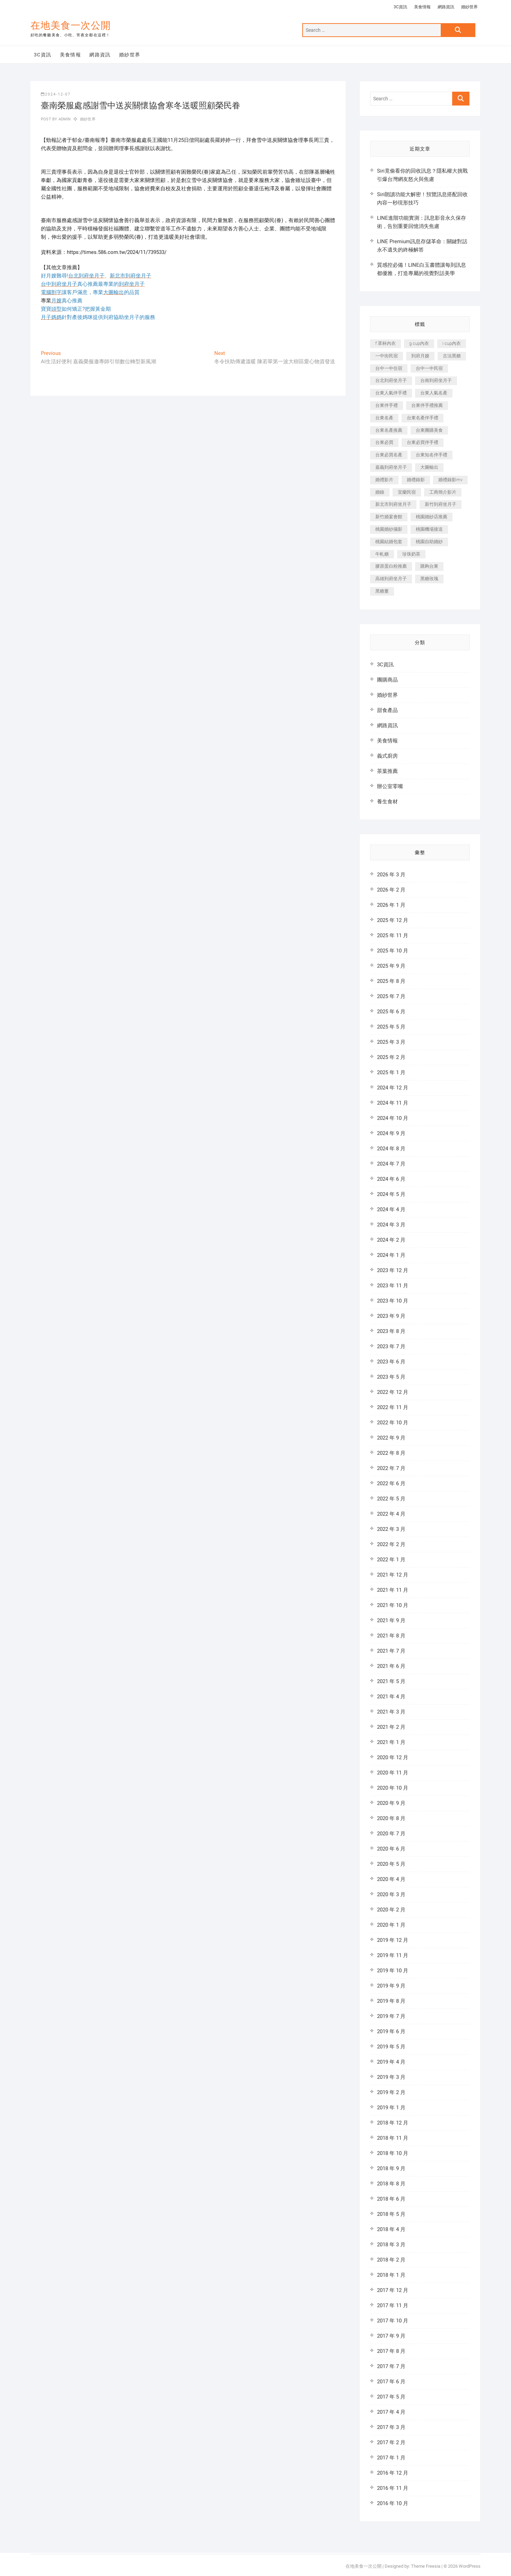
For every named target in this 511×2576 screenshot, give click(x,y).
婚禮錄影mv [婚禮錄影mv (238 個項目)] (450, 479)
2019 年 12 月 (392, 1940)
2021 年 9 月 (391, 1620)
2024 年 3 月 (391, 1225)
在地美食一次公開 (70, 25)
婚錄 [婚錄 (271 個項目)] (379, 492)
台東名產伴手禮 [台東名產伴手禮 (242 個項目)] (422, 417)
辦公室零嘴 (390, 786)
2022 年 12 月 (392, 1392)
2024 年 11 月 (392, 1103)
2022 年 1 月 (391, 1559)
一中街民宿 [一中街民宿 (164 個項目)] (386, 355)
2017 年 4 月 (391, 2412)
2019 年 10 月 (392, 1970)
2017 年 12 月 (392, 2290)
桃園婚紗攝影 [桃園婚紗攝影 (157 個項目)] (388, 529)
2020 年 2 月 (391, 1910)
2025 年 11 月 (392, 935)
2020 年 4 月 (391, 1879)
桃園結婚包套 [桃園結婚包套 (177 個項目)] (388, 541)
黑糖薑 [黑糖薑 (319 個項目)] (382, 591)
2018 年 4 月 (391, 2229)
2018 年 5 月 (391, 2214)
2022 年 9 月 (391, 1438)
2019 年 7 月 (391, 2016)
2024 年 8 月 (391, 1148)
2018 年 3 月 (391, 2244)
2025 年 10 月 (392, 951)
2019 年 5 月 (391, 2047)
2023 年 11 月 (392, 1285)
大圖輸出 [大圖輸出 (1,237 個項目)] (429, 467)
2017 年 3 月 (391, 2427)
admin (64, 119)
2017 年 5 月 (391, 2397)
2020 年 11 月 (392, 1773)
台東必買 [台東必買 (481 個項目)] (384, 442)
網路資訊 (446, 6)
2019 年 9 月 (391, 1986)
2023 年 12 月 (392, 1270)
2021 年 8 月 (391, 1636)
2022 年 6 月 (391, 1483)
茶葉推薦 (387, 771)
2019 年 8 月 (391, 2001)
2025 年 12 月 (392, 920)
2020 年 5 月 (391, 1864)
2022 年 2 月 (391, 1544)
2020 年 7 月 (391, 1833)
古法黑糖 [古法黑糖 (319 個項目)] (452, 355)
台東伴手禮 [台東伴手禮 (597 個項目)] (386, 405)
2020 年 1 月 (391, 1925)
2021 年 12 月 (392, 1575)
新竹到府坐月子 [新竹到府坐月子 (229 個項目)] (440, 504)
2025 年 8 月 (391, 981)
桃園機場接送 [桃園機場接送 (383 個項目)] (429, 529)
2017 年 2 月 (391, 2442)
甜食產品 (387, 710)
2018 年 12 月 (392, 2123)
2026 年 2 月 (391, 890)
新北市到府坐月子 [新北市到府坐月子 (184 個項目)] (393, 504)
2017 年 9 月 (391, 2336)
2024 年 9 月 (391, 1133)
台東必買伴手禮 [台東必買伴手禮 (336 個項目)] (422, 442)
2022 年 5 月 (391, 1499)
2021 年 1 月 (391, 1742)
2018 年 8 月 (391, 2184)
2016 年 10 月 (392, 2503)
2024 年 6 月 (391, 1179)
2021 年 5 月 (391, 1681)
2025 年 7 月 (391, 996)
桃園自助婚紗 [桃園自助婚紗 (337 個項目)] (429, 541)
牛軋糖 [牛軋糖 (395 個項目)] (382, 554)
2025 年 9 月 (391, 966)
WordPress (470, 2566)
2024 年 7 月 (391, 1164)
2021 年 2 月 (391, 1727)
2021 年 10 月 (392, 1605)
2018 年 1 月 (391, 2275)
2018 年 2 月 (391, 2260)
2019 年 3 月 (391, 2077)
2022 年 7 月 (391, 1468)
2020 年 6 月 (391, 1849)
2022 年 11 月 (392, 1407)
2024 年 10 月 (392, 1118)
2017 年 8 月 (391, 2351)
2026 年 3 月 (391, 874)
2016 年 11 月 (392, 2488)
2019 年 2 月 (391, 2092)
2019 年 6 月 (391, 2031)
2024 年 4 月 (391, 1209)
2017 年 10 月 (392, 2321)
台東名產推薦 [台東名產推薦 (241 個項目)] (388, 430)
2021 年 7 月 (391, 1651)
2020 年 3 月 (391, 1894)
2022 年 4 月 (391, 1514)
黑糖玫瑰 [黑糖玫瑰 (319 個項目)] (429, 578)
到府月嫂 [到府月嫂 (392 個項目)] (420, 355)
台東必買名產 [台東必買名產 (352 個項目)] (388, 454)
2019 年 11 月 (392, 1955)
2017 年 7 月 (391, 2366)
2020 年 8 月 (391, 1818)
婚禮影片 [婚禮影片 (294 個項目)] (384, 479)
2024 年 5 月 (391, 1194)
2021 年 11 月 (392, 1590)
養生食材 (387, 801)
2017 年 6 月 (391, 2381)
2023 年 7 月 (391, 1346)
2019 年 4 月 (391, 2062)
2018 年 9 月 (391, 2168)
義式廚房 (387, 756)
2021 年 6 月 (391, 1666)
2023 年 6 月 (391, 1362)
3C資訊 (400, 6)
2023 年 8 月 (391, 1331)
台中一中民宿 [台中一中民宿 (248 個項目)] (429, 368)
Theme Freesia (425, 2566)
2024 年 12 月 (392, 1088)
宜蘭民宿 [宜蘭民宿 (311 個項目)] (407, 492)
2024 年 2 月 (391, 1240)
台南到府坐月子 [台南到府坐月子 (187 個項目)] (436, 380)
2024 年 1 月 (391, 1255)
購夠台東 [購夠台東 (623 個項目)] (429, 566)
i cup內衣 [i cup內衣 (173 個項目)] (451, 343)
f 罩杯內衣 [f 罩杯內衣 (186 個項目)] (385, 343)
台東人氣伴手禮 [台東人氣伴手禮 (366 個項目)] (391, 392)
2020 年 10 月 (392, 1788)
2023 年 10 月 (392, 1301)
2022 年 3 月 (391, 1529)
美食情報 (422, 6)
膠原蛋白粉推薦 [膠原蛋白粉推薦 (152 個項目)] (391, 566)
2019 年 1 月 (391, 2107)
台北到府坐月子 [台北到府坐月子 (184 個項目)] (391, 380)
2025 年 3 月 (391, 1042)
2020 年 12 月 (392, 1757)
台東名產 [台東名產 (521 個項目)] (384, 417)
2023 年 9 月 (391, 1316)
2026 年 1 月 (391, 905)
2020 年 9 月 (391, 1803)
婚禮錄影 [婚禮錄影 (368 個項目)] (416, 479)
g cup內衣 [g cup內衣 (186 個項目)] (419, 343)
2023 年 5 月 (391, 1377)
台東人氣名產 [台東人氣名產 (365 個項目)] (433, 392)
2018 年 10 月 (392, 2153)
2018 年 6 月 (391, 2199)
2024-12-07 (56, 94)
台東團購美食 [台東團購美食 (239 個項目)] (429, 430)
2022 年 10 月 (392, 1422)
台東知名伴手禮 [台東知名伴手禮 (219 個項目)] (431, 454)
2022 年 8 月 (391, 1453)
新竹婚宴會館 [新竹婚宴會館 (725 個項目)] (388, 516)
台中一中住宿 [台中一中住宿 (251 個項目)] (388, 368)
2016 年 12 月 (392, 2473)
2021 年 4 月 (391, 1696)
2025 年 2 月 (391, 1057)
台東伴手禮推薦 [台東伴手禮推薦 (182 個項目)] (427, 405)
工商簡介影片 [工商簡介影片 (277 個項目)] (442, 492)
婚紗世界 (469, 6)
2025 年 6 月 (391, 1011)
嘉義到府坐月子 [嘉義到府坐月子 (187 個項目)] (391, 467)
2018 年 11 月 (392, 2138)
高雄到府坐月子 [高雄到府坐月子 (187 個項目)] (391, 578)
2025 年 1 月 (391, 1072)
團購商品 (387, 680)
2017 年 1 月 (391, 2458)
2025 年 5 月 (391, 1027)
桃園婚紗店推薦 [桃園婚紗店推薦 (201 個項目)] (431, 516)
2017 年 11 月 (392, 2305)
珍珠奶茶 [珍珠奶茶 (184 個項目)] (411, 554)
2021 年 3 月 (391, 1712)
